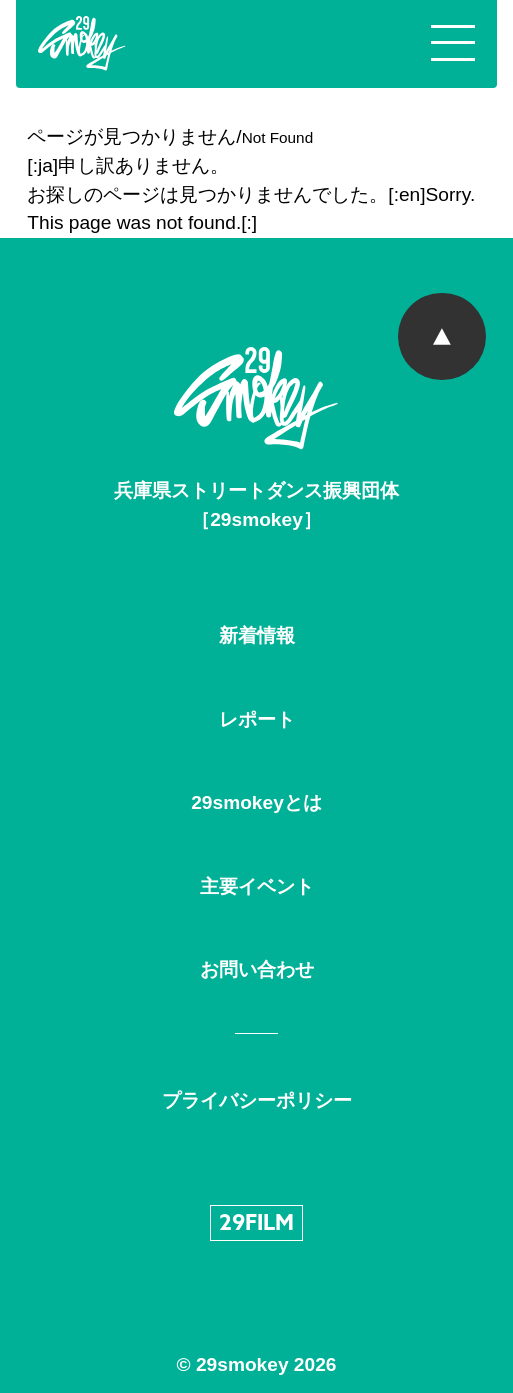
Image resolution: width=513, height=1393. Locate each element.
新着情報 (257, 635)
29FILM (256, 1224)
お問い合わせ (257, 969)
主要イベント (257, 886)
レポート (257, 719)
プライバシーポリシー (257, 1100)
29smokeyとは (256, 802)
